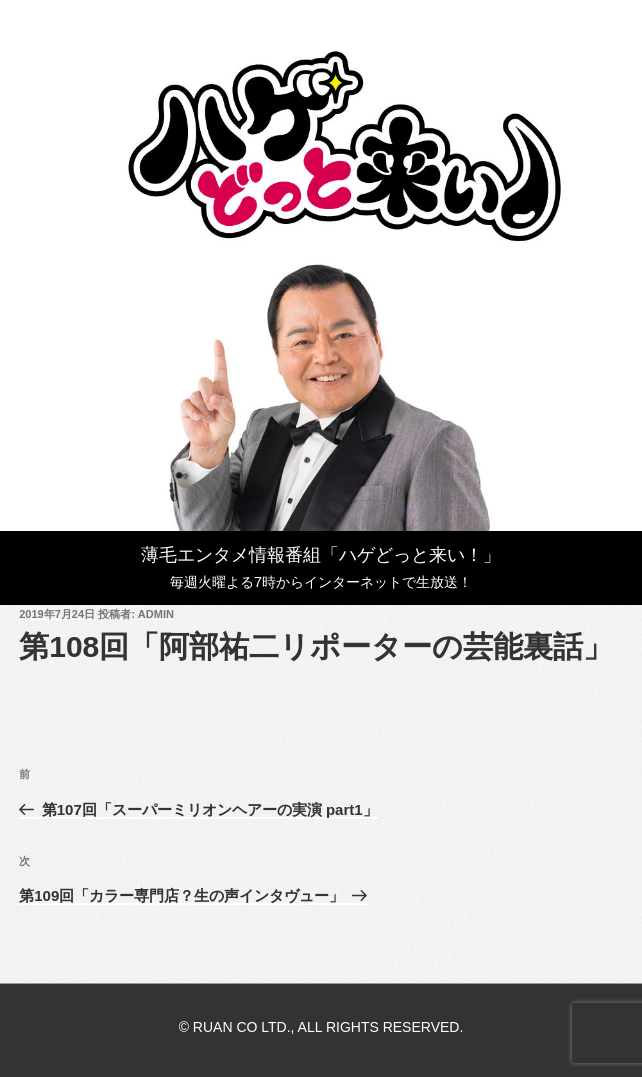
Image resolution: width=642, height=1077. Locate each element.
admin (156, 614)
